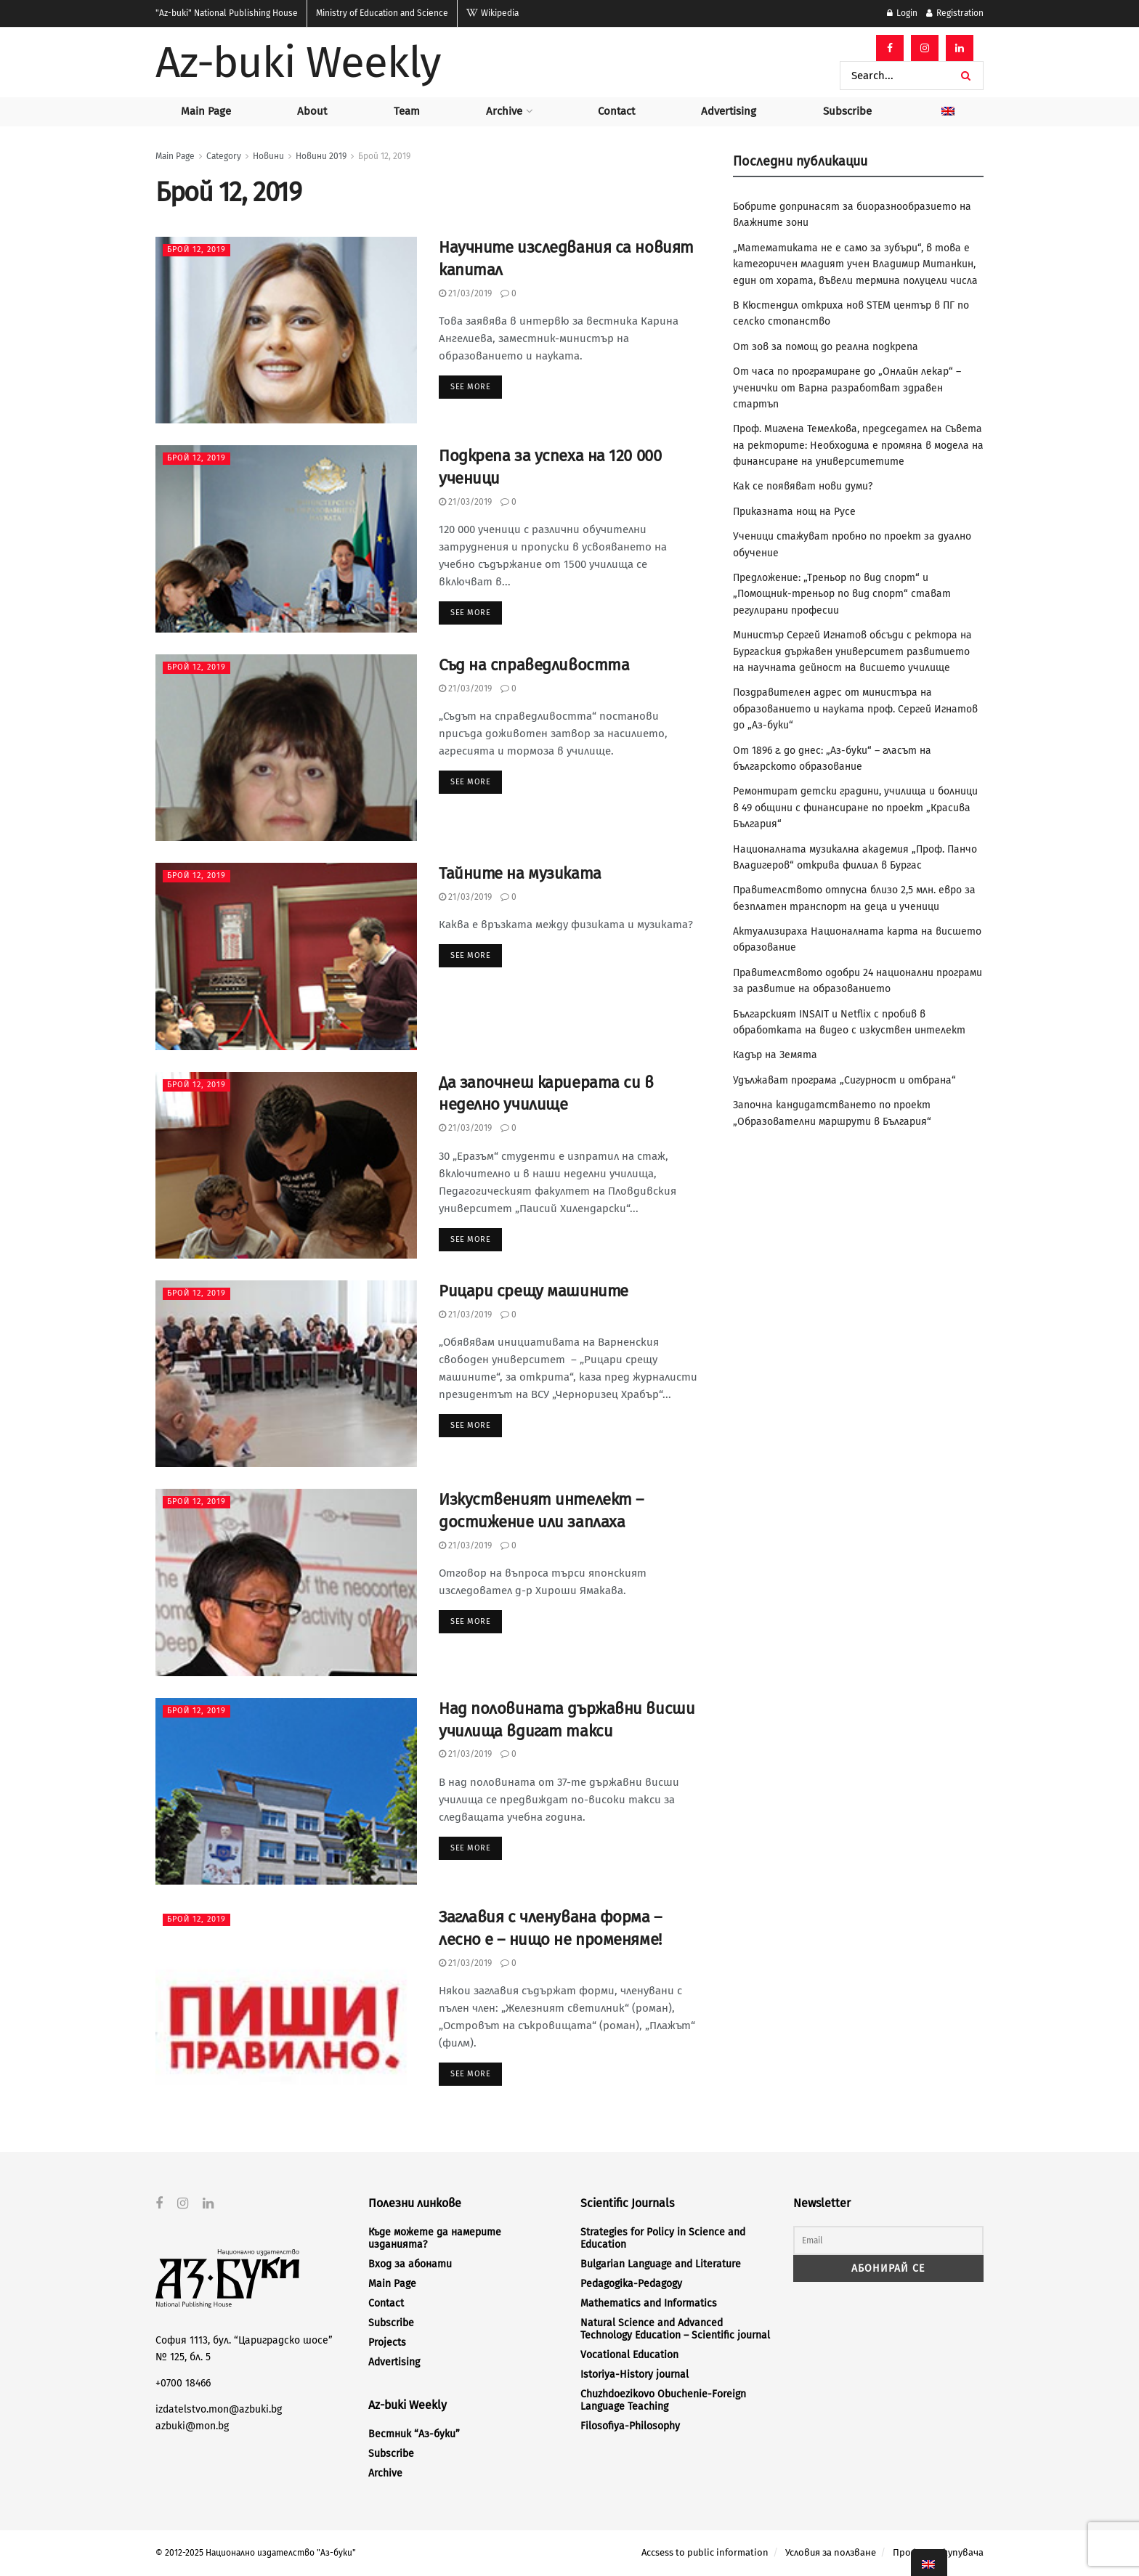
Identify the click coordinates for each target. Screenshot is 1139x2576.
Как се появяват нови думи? (802, 486)
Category (223, 156)
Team (407, 111)
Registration (955, 13)
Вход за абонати (410, 2264)
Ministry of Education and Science (382, 13)
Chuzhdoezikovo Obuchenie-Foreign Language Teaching (663, 2400)
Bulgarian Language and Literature (660, 2264)
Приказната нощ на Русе (794, 511)
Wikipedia (492, 13)
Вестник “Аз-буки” (414, 2434)
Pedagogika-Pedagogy (631, 2284)
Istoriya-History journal (634, 2374)
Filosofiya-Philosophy (630, 2426)
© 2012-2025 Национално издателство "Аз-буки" (255, 2553)
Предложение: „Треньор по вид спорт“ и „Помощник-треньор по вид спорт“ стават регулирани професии (842, 594)
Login (902, 13)
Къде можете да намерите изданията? (434, 2238)
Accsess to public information (705, 2552)
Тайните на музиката (520, 873)
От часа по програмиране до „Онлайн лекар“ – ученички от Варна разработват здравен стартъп (847, 387)
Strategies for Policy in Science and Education (662, 2238)
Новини (268, 156)
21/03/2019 (465, 293)
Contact (616, 111)
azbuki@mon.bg (192, 2425)
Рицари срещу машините (533, 1291)
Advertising (728, 111)
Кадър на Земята (775, 1055)
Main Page (206, 111)
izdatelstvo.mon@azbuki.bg (218, 2409)
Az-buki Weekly (298, 62)
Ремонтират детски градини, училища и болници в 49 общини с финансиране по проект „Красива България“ (855, 807)
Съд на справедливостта (534, 665)
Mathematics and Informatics (648, 2303)
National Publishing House (226, 13)
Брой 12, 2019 (384, 156)
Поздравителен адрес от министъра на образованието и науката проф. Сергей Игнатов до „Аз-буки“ (855, 708)
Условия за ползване (830, 2552)
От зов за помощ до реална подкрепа (825, 347)
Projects (387, 2342)
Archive (504, 111)
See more (470, 386)
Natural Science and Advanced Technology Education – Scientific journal (675, 2329)
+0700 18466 (183, 2383)
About (312, 111)
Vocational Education (629, 2355)
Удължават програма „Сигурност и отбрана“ (844, 1080)
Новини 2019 (321, 156)
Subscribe (847, 111)
